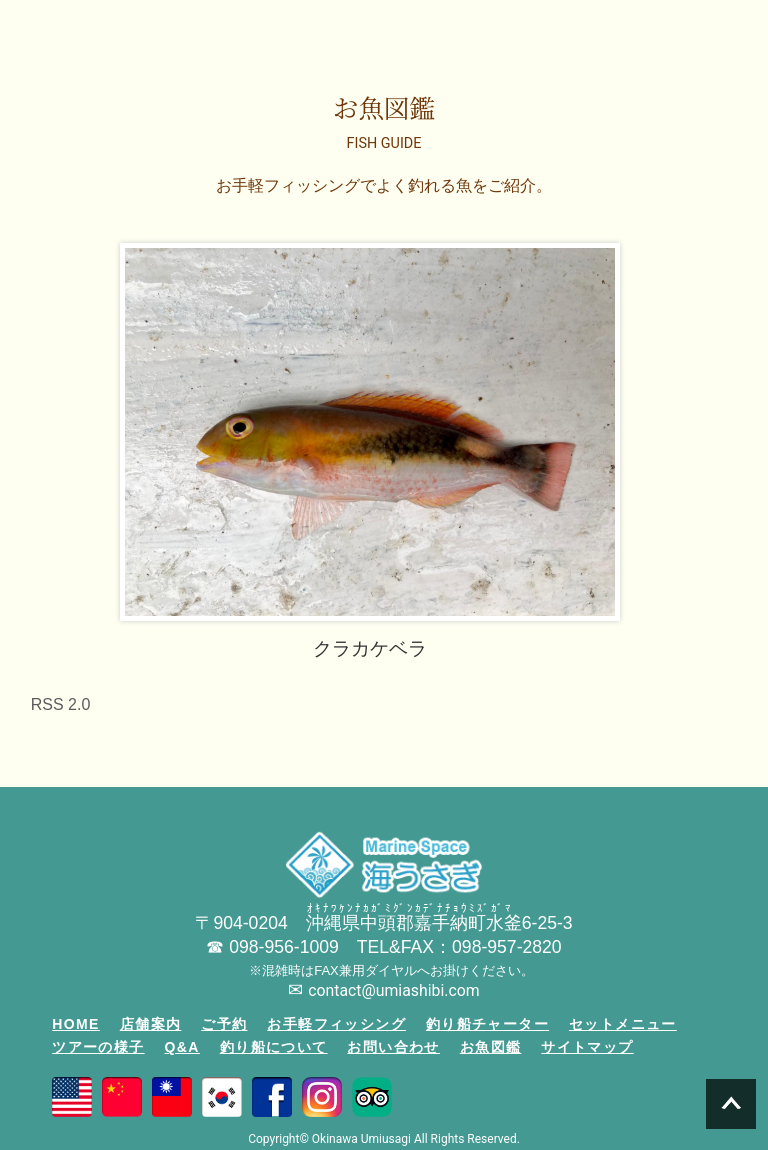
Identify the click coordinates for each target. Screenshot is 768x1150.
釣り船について (274, 1047)
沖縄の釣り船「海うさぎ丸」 (82, 30)
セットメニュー (623, 1024)
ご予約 (224, 1024)
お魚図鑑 (491, 1047)
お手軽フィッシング (336, 1024)
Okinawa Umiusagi (361, 1139)
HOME (76, 1024)
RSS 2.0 (61, 704)
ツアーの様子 (98, 1047)
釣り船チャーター (487, 1024)
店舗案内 (151, 1024)
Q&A (182, 1047)
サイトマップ (587, 1047)
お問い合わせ (393, 1047)
